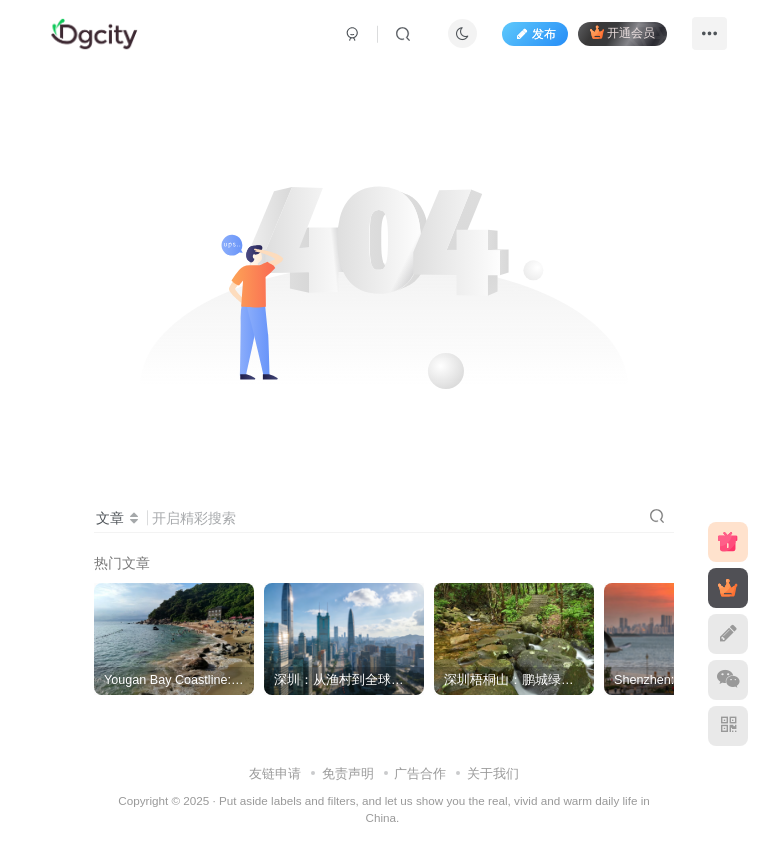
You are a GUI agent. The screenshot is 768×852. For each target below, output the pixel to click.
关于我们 (493, 773)
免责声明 (348, 773)
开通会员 (622, 32)
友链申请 (275, 773)
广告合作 (420, 773)
